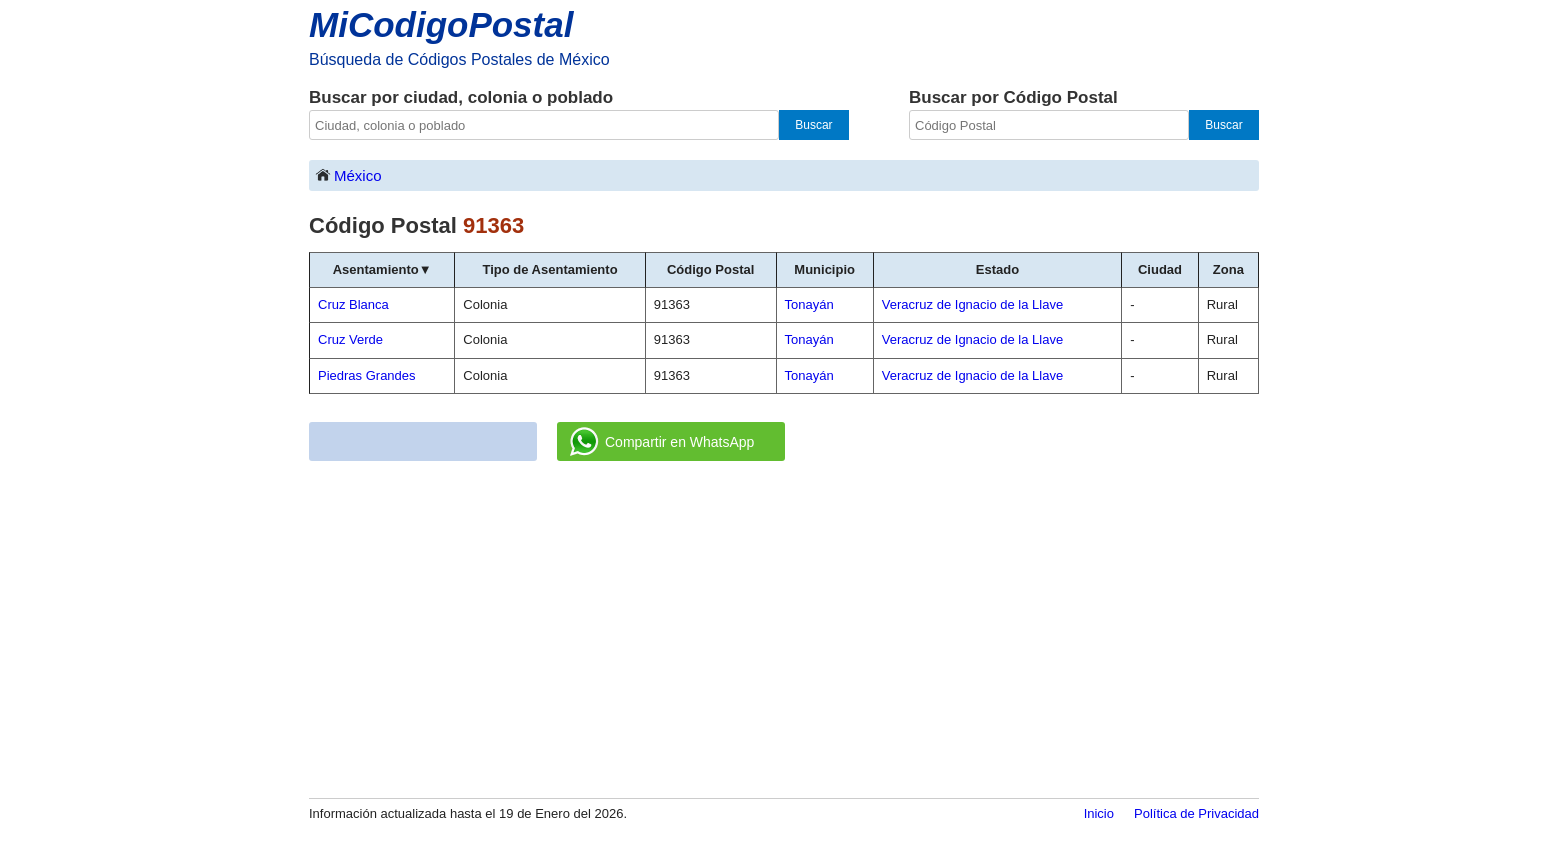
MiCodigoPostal (441, 24)
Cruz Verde (350, 339)
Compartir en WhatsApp (662, 442)
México (348, 174)
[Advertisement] (784, 631)
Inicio (1099, 813)
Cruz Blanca (353, 304)
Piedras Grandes (367, 375)
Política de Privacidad (1196, 813)
